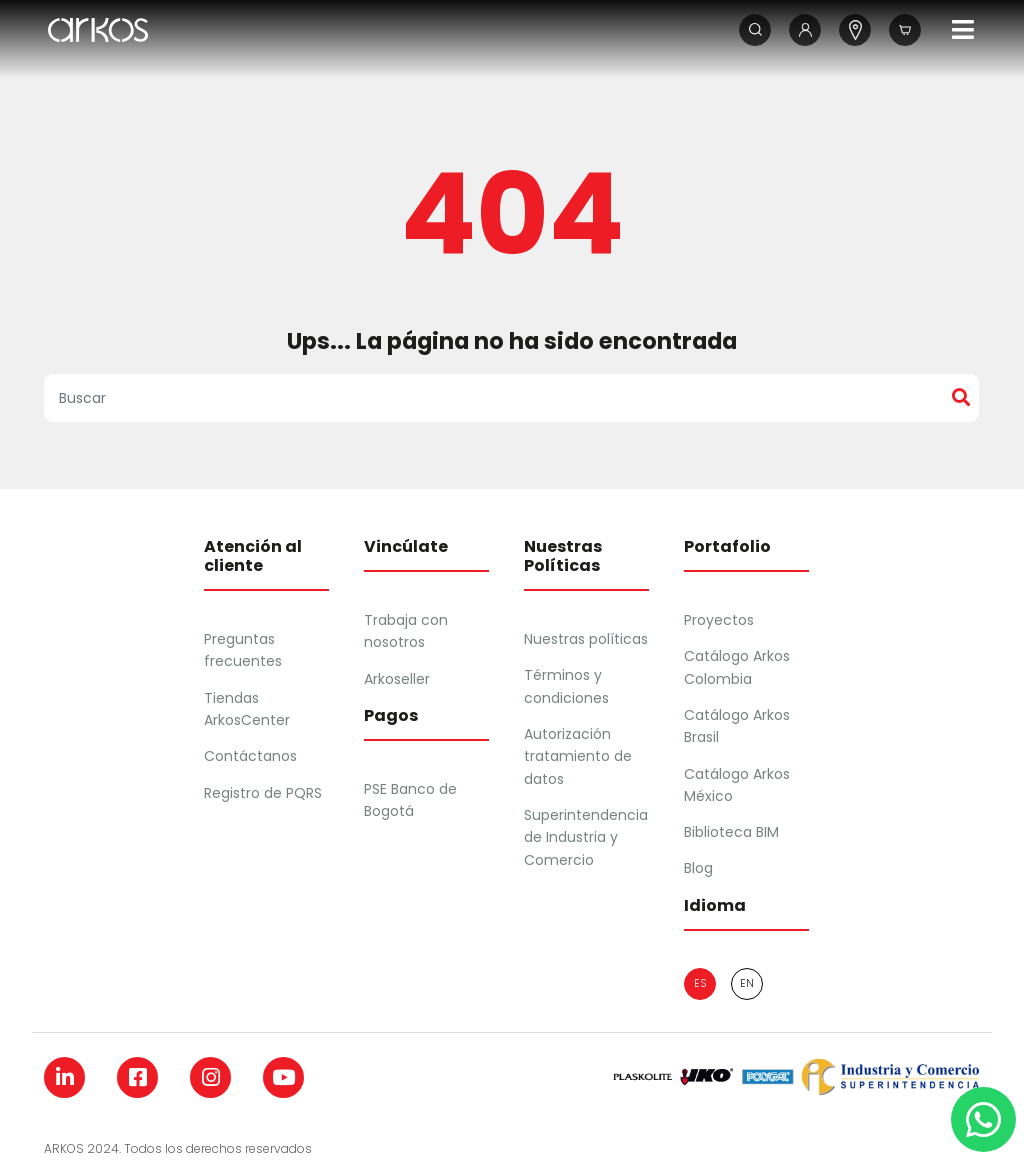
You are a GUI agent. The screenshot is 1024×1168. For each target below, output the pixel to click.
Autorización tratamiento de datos (578, 756)
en (747, 983)
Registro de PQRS (263, 793)
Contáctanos (250, 756)
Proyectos (719, 620)
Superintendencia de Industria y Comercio (586, 837)
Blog (698, 868)
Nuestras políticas (586, 639)
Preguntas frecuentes (243, 650)
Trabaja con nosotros (406, 631)
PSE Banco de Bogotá (410, 800)
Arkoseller (397, 679)
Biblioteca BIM (731, 832)
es (700, 983)
